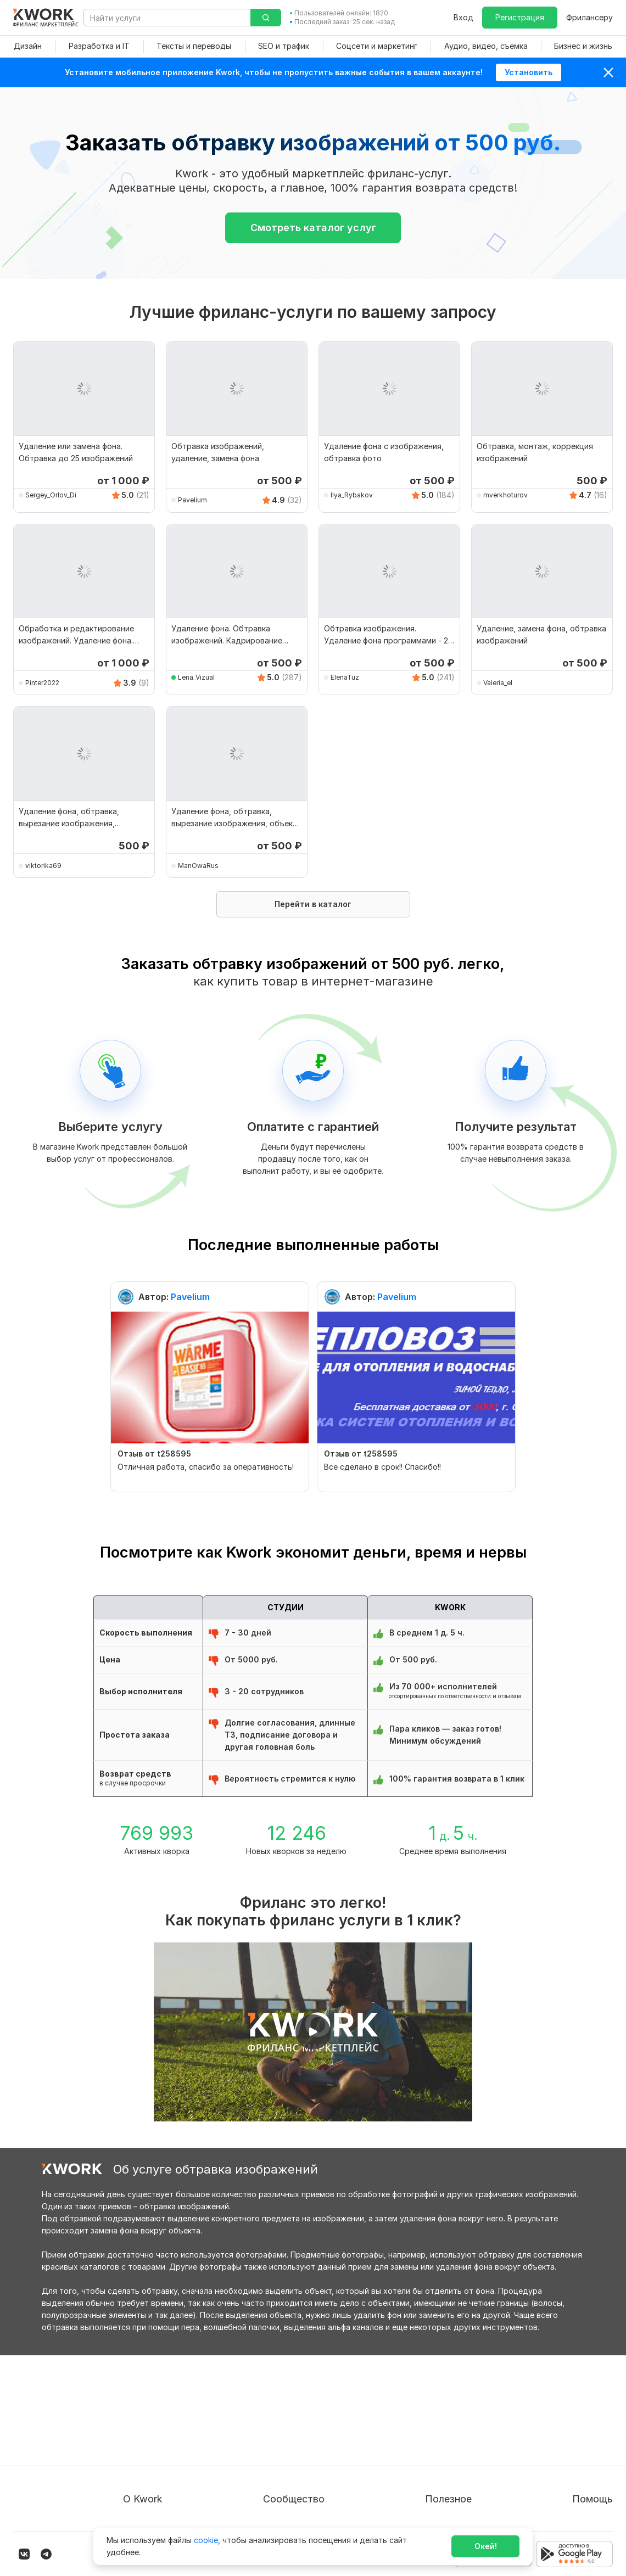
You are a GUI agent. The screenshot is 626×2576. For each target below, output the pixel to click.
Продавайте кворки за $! (447, 2449)
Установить (528, 72)
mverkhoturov (505, 495)
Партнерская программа (321, 2429)
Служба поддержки (575, 2429)
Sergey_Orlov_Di (50, 495)
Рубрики (416, 2488)
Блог (283, 2409)
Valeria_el (497, 683)
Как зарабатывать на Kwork (452, 2468)
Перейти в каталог (313, 904)
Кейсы (285, 2449)
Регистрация (519, 17)
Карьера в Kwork (154, 2488)
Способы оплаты (155, 2468)
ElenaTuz (345, 677)
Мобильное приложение (446, 2508)
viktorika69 (43, 865)
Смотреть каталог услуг (313, 227)
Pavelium (192, 500)
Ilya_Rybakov (352, 495)
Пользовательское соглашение (182, 2429)
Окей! (485, 2546)
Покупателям (425, 2409)
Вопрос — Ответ (569, 2409)
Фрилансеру (589, 17)
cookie (206, 2540)
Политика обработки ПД (170, 2449)
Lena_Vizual (196, 677)
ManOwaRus (198, 865)
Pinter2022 (42, 683)
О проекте (143, 2409)
